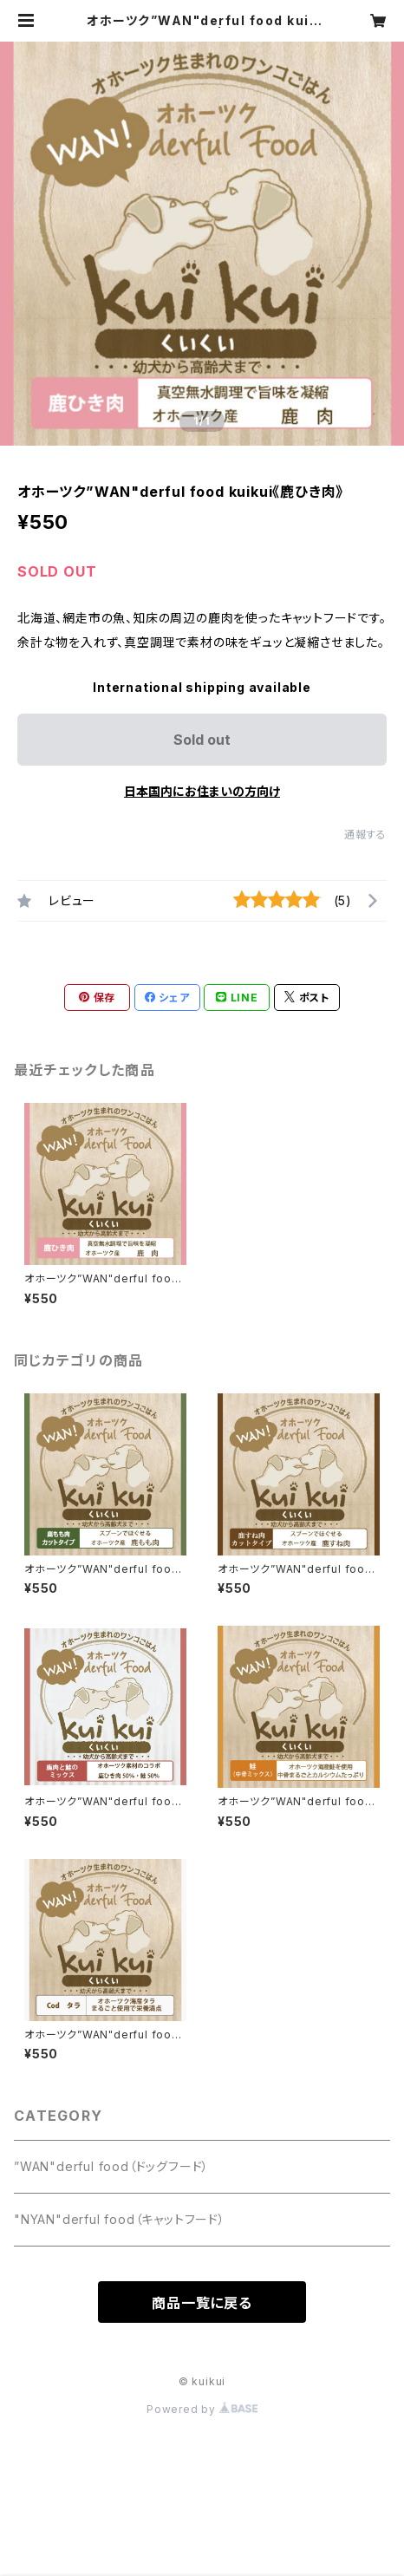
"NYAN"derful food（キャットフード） (119, 2219)
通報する (365, 834)
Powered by (202, 2409)
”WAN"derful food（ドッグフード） (111, 2166)
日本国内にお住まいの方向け (202, 791)
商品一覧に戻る (202, 2303)
